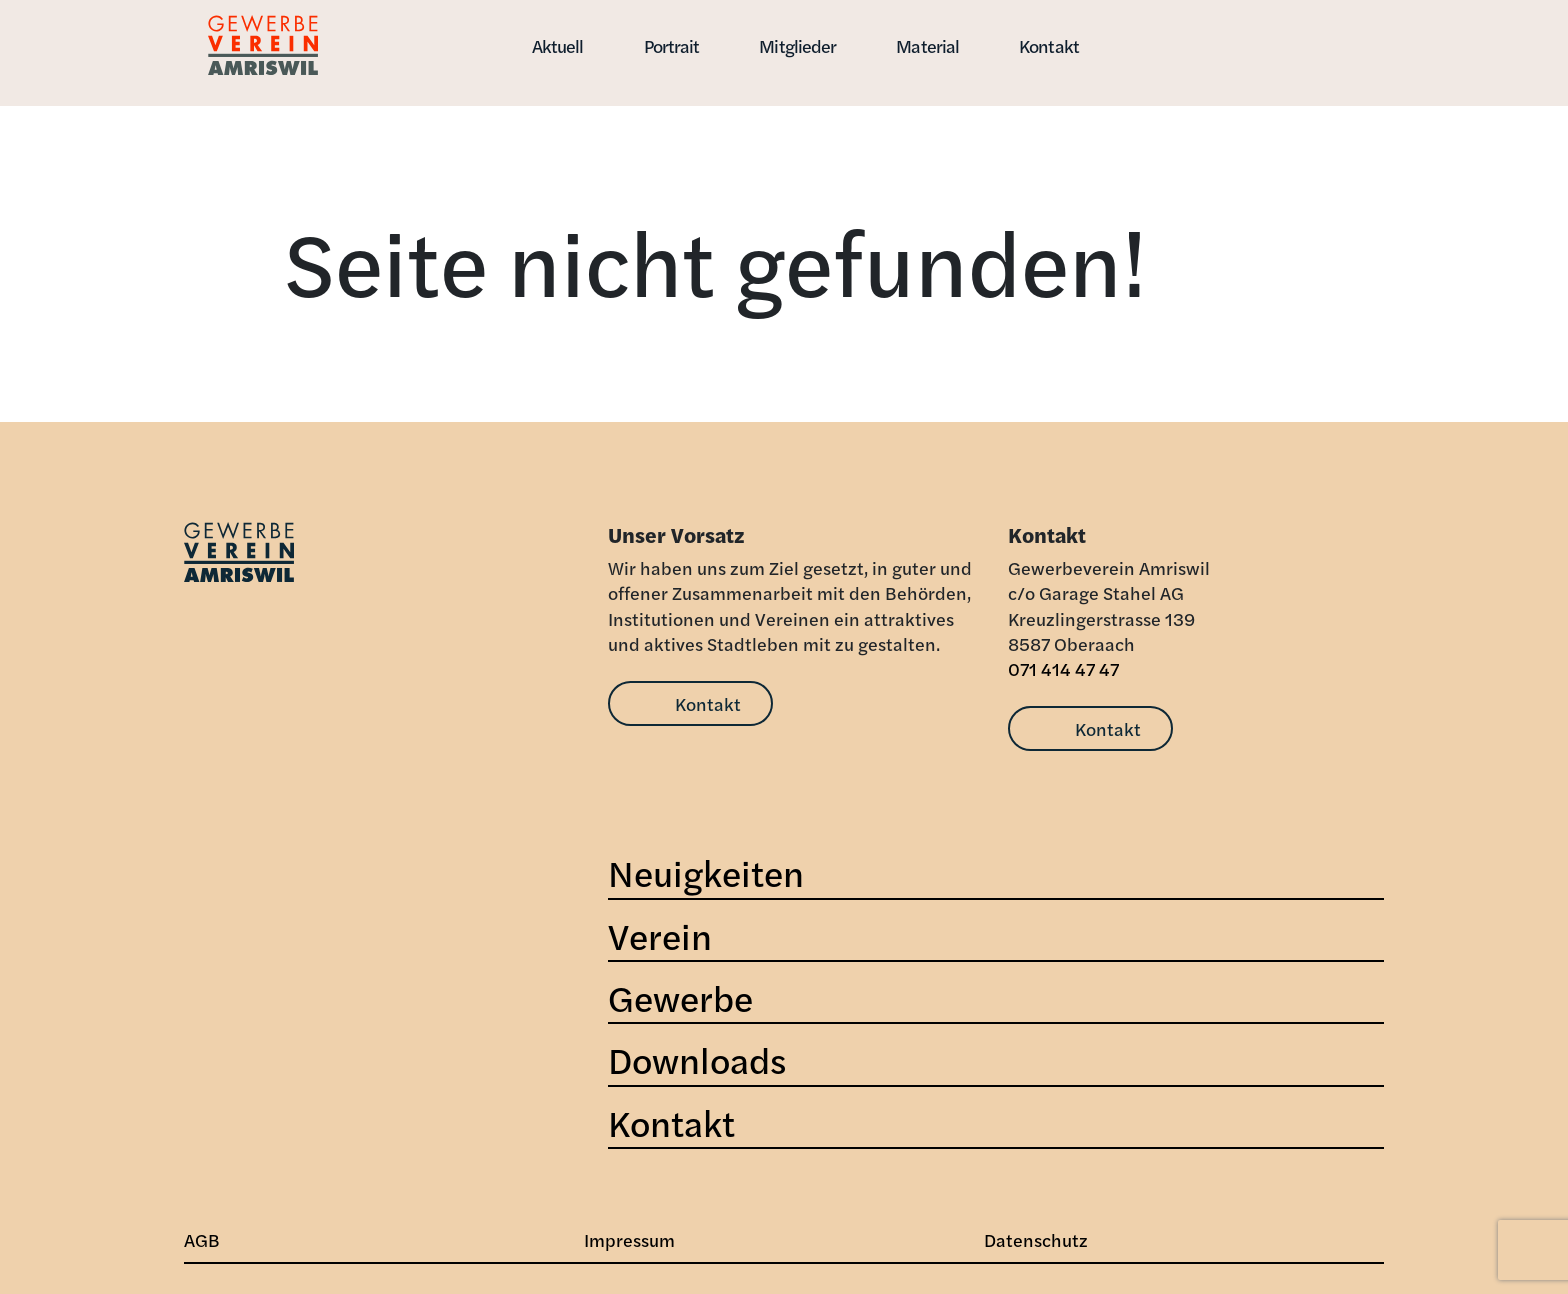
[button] (1181, 33)
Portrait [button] (672, 45)
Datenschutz (1036, 1239)
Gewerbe (680, 997)
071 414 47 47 (1063, 668)
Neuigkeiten (706, 872)
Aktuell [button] (558, 45)
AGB (202, 1239)
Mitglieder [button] (797, 45)
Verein (660, 935)
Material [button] (927, 45)
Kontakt (1049, 45)
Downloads (697, 1059)
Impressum (629, 1239)
